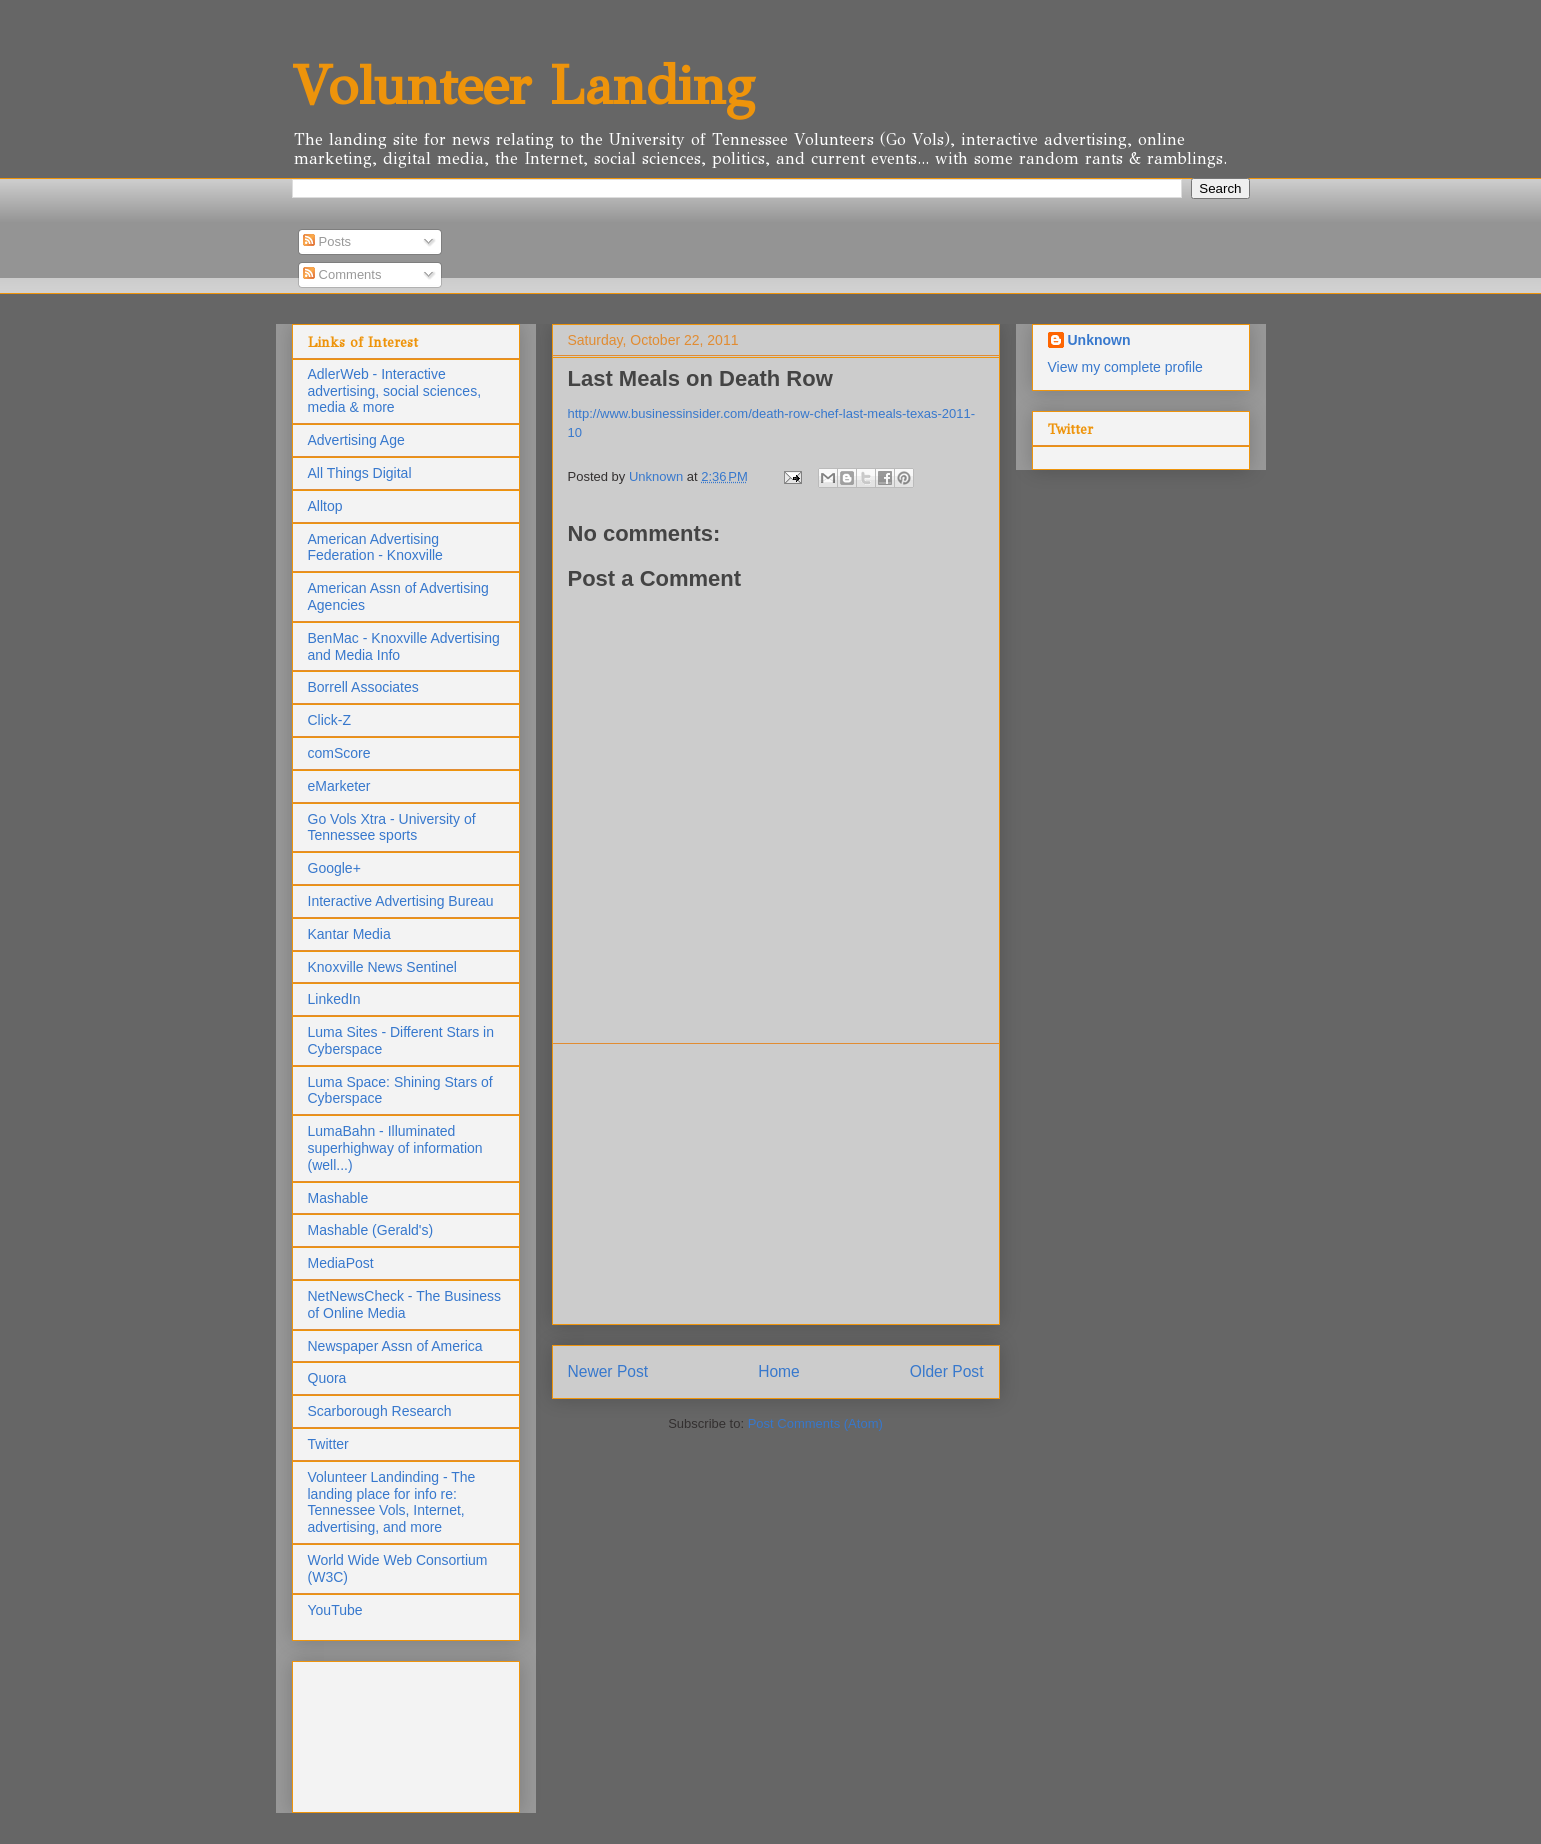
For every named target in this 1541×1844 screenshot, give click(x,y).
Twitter (328, 1444)
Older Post (947, 1371)
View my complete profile (1125, 367)
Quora (327, 1378)
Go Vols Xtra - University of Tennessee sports (392, 827)
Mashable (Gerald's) (371, 1230)
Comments (342, 274)
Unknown (1099, 340)
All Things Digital (360, 473)
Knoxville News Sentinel (382, 967)
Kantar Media (349, 934)
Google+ (334, 868)
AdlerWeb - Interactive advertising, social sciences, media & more (395, 391)
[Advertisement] (776, 1184)
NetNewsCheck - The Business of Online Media (404, 1304)
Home (779, 1371)
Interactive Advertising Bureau (401, 901)
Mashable (338, 1198)
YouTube (335, 1610)
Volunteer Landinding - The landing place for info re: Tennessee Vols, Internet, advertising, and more (392, 1502)
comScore (339, 753)
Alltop (325, 506)
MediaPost (341, 1263)
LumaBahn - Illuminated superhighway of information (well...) (395, 1148)
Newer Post (608, 1371)
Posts (327, 241)
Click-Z (330, 720)
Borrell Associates (363, 687)
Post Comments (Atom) (815, 1423)
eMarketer (339, 786)
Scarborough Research (380, 1411)
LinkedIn (334, 999)
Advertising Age (356, 440)
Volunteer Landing (523, 85)
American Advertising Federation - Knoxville (375, 547)
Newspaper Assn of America (395, 1346)
